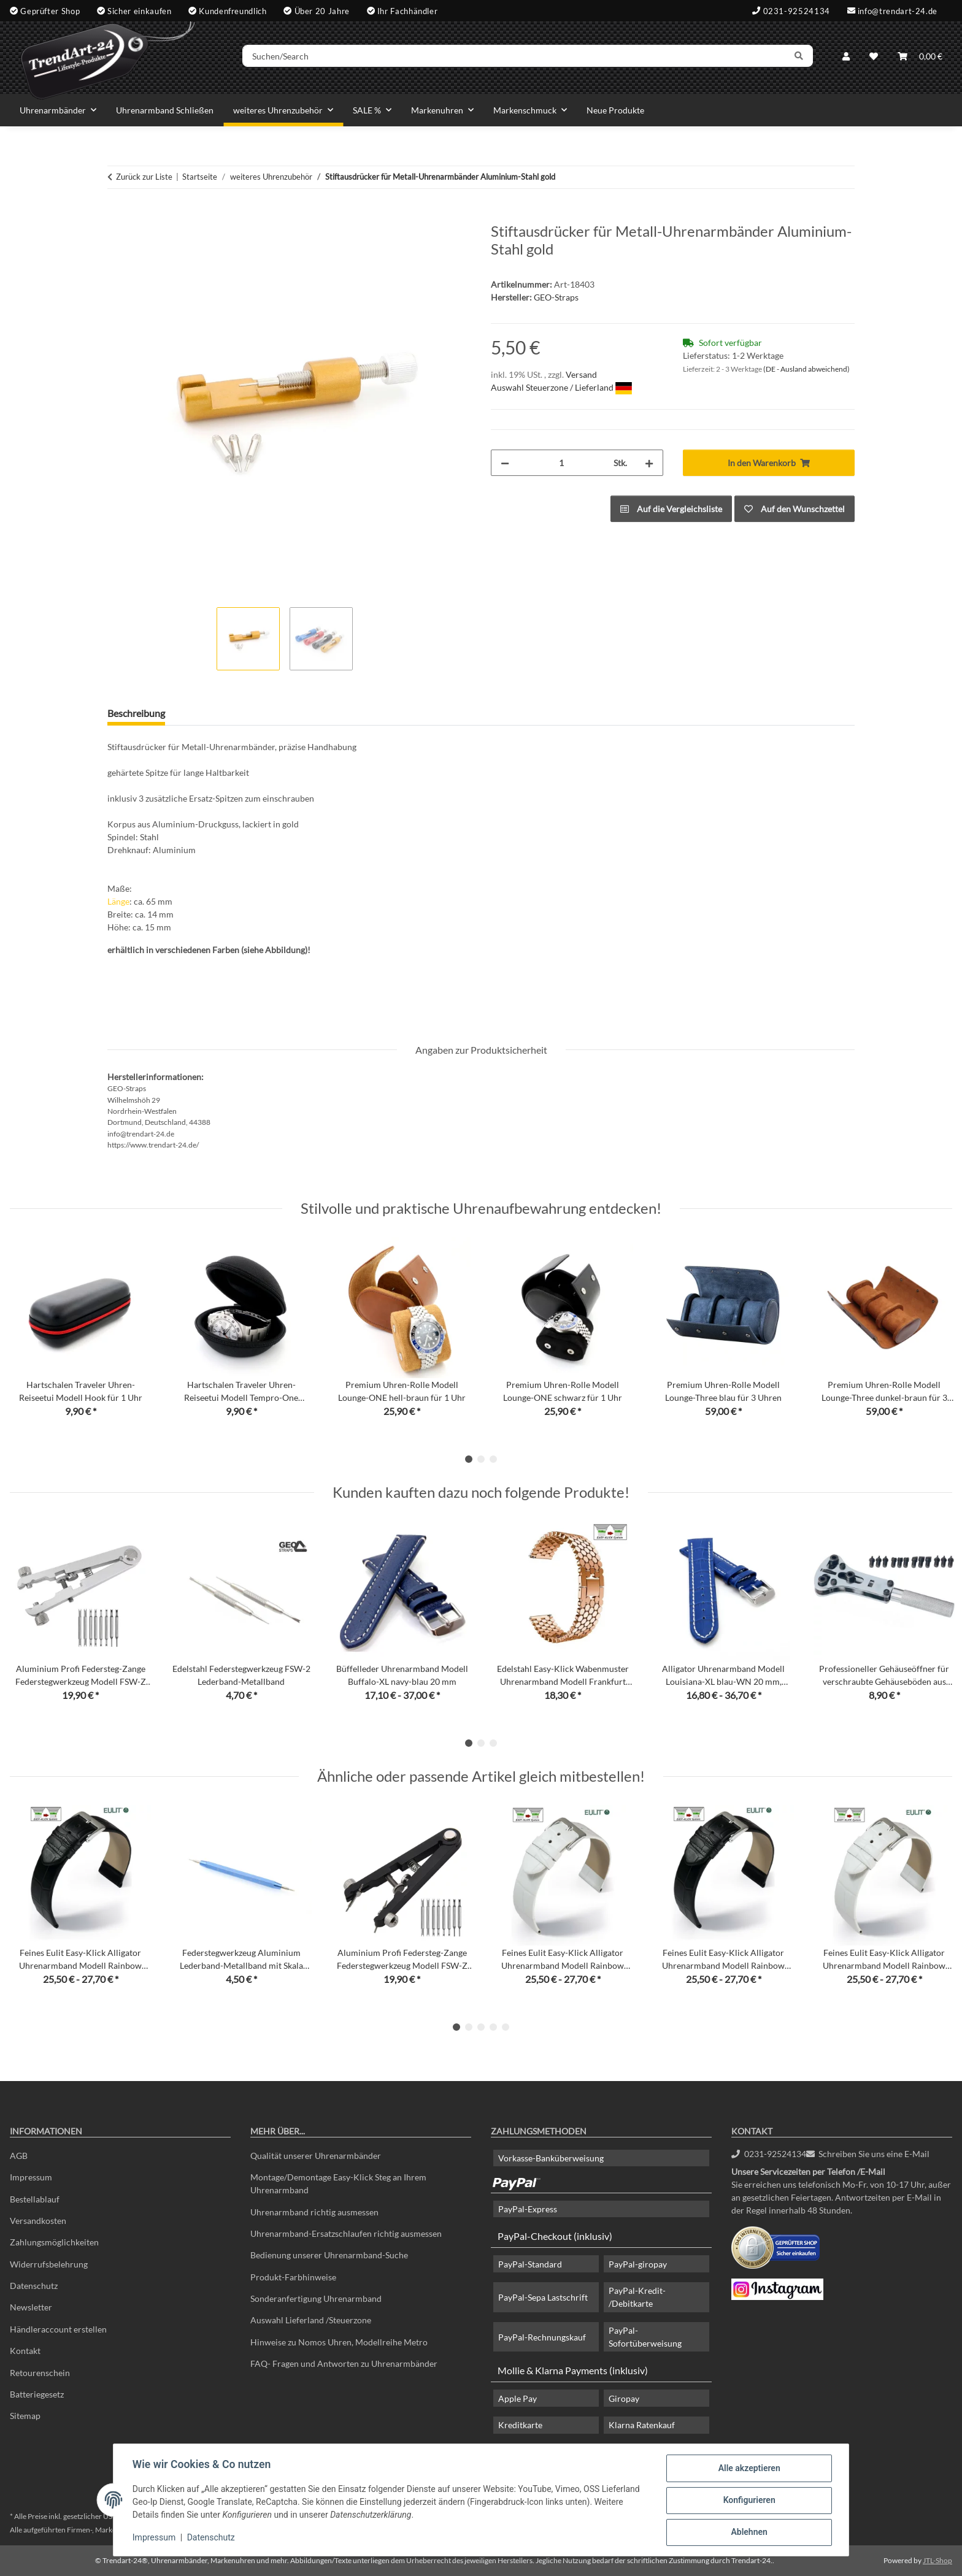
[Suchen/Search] (516, 57)
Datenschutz (212, 2538)
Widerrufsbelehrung (49, 2264)
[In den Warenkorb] (117, 216)
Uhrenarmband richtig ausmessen (314, 2212)
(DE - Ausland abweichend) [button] (806, 369)
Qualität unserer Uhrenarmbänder (315, 2155)
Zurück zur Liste (144, 177)
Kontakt (25, 2350)
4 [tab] (493, 2027)
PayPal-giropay (638, 2264)
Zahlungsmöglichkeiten (54, 2242)
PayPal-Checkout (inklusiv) (555, 2236)
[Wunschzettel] (874, 57)
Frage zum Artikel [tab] (222, 713)
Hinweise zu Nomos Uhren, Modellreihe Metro (339, 2342)
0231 (768, 2154)
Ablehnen (748, 2532)
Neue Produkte (615, 110)
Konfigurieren (748, 2500)
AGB (19, 2155)
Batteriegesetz (37, 2394)
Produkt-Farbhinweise (293, 2277)
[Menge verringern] (504, 462)
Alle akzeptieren (748, 2469)
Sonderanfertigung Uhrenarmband (316, 2298)
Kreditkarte (520, 2425)
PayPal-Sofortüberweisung (645, 2336)
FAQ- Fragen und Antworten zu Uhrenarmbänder (343, 2363)
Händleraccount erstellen (58, 2329)
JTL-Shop (937, 2560)
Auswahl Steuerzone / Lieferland (561, 387)
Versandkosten (38, 2220)
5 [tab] (505, 2027)
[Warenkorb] (920, 57)
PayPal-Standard (530, 2264)
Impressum (154, 2538)
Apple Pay (517, 2398)
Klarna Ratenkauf (642, 2425)
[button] (846, 57)
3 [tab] (493, 1459)
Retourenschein (40, 2372)
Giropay (624, 2398)
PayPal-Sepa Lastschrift (543, 2297)
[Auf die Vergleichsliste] (671, 509)
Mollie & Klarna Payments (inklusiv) (573, 2370)
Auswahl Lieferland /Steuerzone (310, 2320)
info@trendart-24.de (897, 10)
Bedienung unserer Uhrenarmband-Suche (329, 2255)
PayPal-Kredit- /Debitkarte (637, 2297)
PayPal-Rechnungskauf (542, 2337)
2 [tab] (481, 1459)
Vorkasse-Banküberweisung (551, 2158)
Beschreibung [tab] (136, 713)
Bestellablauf (35, 2199)
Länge (118, 901)
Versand (581, 374)
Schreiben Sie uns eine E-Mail (868, 2154)
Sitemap (25, 2415)
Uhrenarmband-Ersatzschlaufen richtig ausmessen (346, 2233)
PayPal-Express (527, 2209)
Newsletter (31, 2307)
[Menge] (561, 462)
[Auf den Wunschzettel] (794, 509)
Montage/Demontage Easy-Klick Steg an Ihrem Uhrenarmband (338, 2183)
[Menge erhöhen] (649, 462)
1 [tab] (468, 1459)
